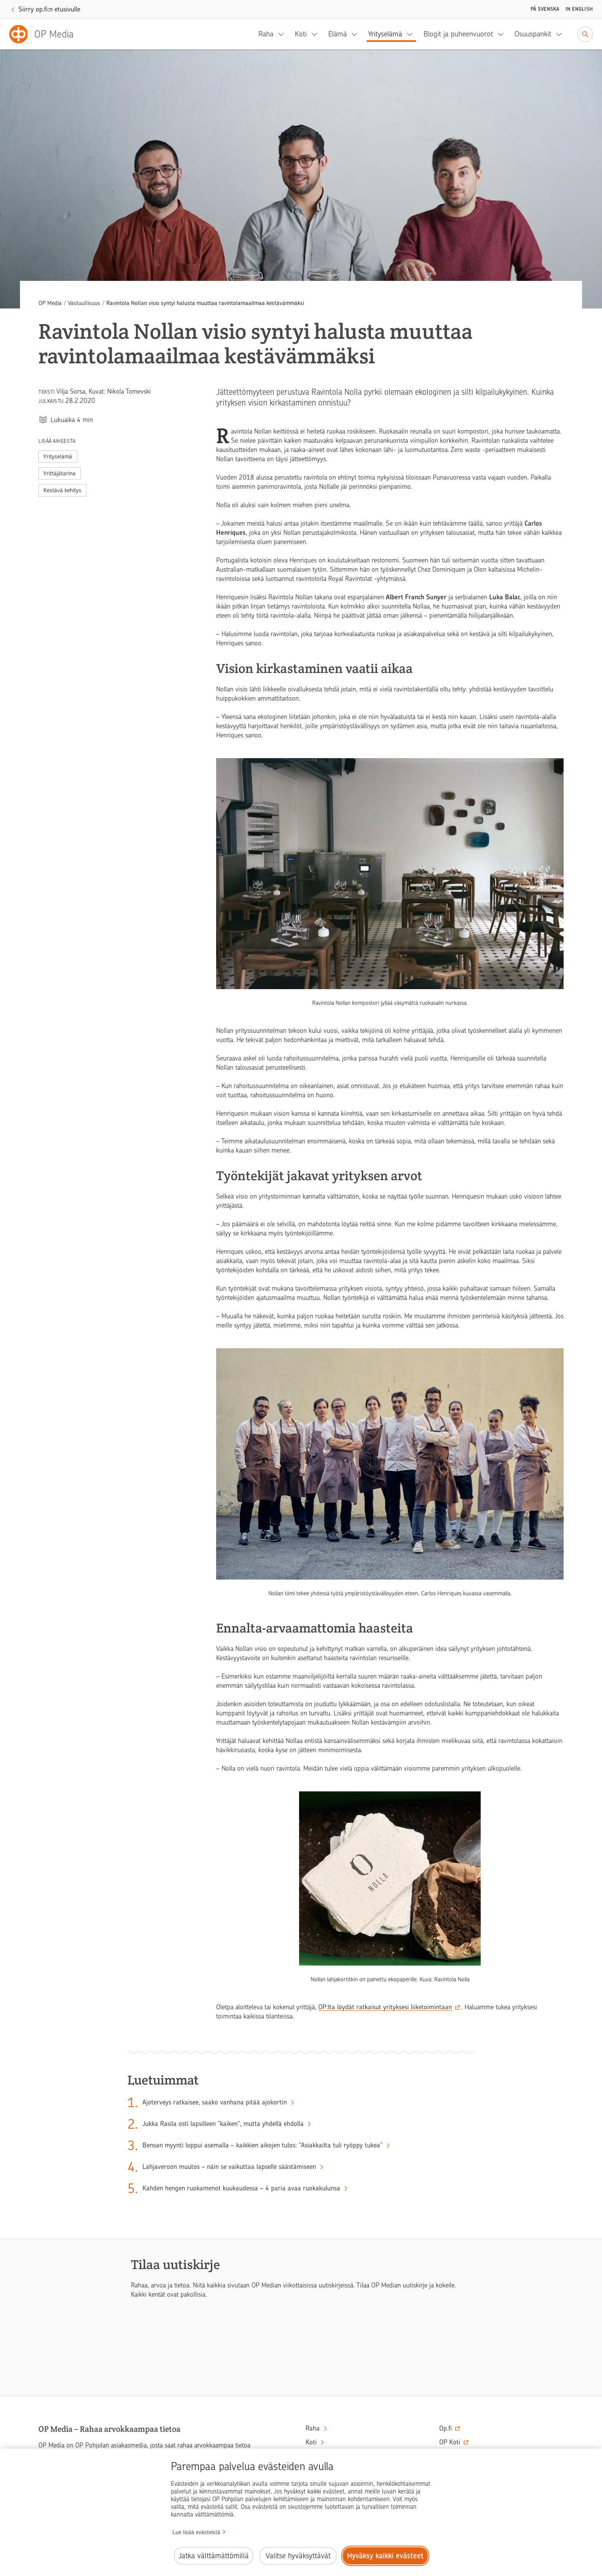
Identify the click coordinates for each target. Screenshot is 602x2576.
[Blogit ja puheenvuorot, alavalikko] (503, 34)
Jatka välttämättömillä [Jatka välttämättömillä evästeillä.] (214, 2555)
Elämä (337, 34)
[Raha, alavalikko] (283, 34)
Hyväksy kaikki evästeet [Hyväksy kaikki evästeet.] (385, 2555)
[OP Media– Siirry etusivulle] (46, 34)
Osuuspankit (532, 34)
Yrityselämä (385, 34)
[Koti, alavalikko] (317, 34)
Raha (265, 34)
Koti (301, 34)
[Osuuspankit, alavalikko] (561, 34)
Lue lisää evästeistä (196, 2532)
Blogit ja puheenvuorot (458, 34)
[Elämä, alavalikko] (357, 34)
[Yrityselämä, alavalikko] (412, 34)
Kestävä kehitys (62, 490)
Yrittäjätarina (59, 473)
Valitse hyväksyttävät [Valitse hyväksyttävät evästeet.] (298, 2555)
